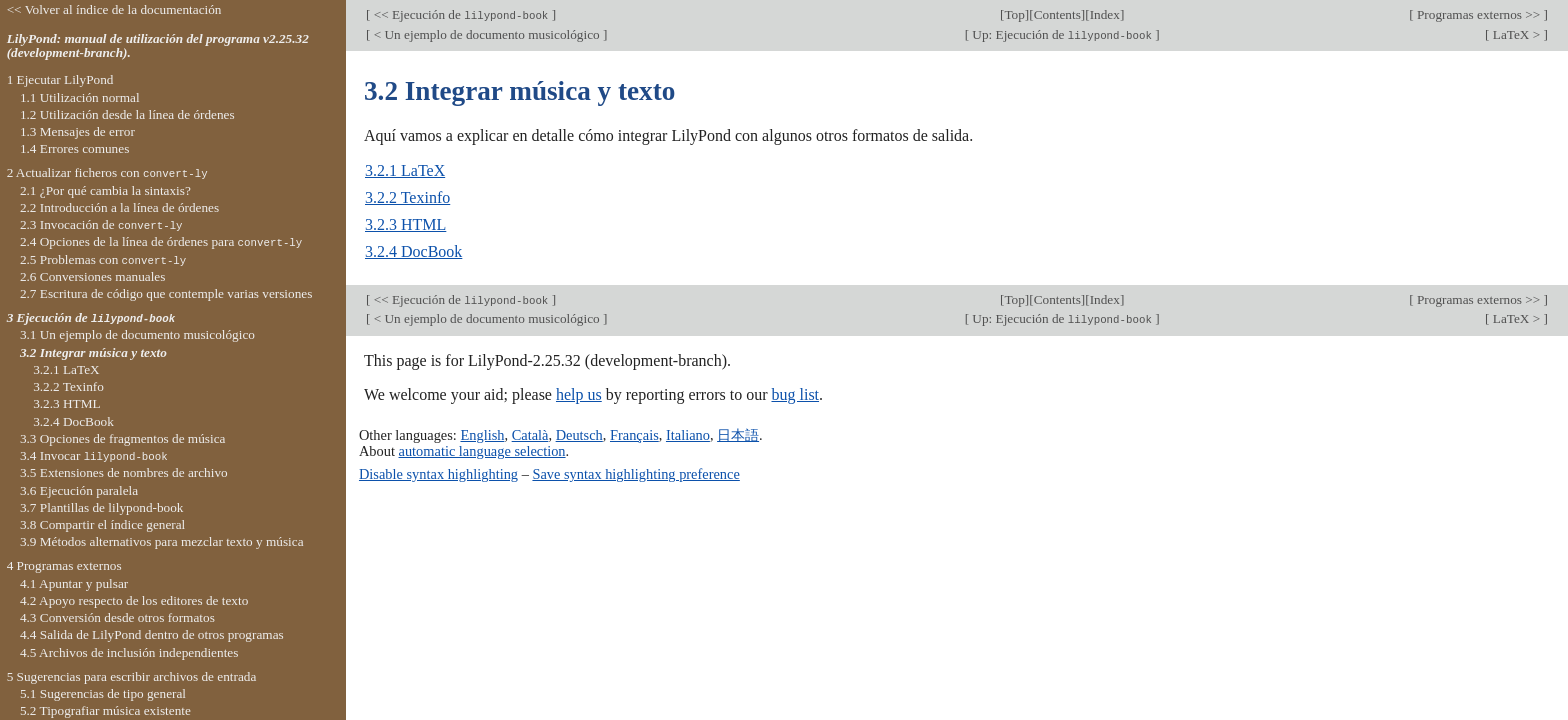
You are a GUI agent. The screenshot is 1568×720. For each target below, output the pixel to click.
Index (1105, 14)
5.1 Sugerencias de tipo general (103, 693)
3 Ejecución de (91, 317)
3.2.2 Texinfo (407, 197)
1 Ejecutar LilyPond (60, 79)
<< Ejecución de (460, 14)
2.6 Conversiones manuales (93, 276)
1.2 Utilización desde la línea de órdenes (127, 114)
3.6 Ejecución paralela (79, 490)
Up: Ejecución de (1062, 34)
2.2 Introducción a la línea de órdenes (119, 207)
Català (530, 435)
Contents (1057, 14)
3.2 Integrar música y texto (93, 352)
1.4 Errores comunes (74, 148)
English (482, 435)
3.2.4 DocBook (413, 251)
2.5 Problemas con (103, 259)
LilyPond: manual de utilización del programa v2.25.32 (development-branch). (158, 46)
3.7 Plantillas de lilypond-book (102, 507)
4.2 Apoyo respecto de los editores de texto (134, 600)
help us (579, 394)
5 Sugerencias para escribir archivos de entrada (132, 676)
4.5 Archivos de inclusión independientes (129, 652)
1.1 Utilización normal (80, 97)
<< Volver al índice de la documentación (114, 9)
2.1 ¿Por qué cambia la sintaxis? (105, 190)
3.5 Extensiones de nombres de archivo (124, 472)
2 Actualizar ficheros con (107, 172)
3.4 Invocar (94, 455)
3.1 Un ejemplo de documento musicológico (137, 334)
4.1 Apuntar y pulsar (74, 583)
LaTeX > (1517, 34)
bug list (795, 394)
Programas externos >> (1479, 14)
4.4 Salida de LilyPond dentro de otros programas (152, 634)
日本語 (738, 435)
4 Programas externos (64, 565)
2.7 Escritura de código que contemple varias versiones (166, 293)
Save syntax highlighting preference (635, 474)
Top (1014, 14)
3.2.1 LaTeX (405, 170)
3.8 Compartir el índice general (102, 524)
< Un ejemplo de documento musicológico (486, 34)
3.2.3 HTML (405, 224)
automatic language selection (482, 451)
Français (634, 435)
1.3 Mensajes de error (77, 131)
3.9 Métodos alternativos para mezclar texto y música (162, 541)
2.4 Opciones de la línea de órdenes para (161, 241)
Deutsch (579, 435)
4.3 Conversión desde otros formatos (117, 617)
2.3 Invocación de (101, 224)
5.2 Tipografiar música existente (105, 710)
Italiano (688, 435)
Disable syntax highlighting (438, 474)
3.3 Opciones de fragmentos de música (123, 438)
